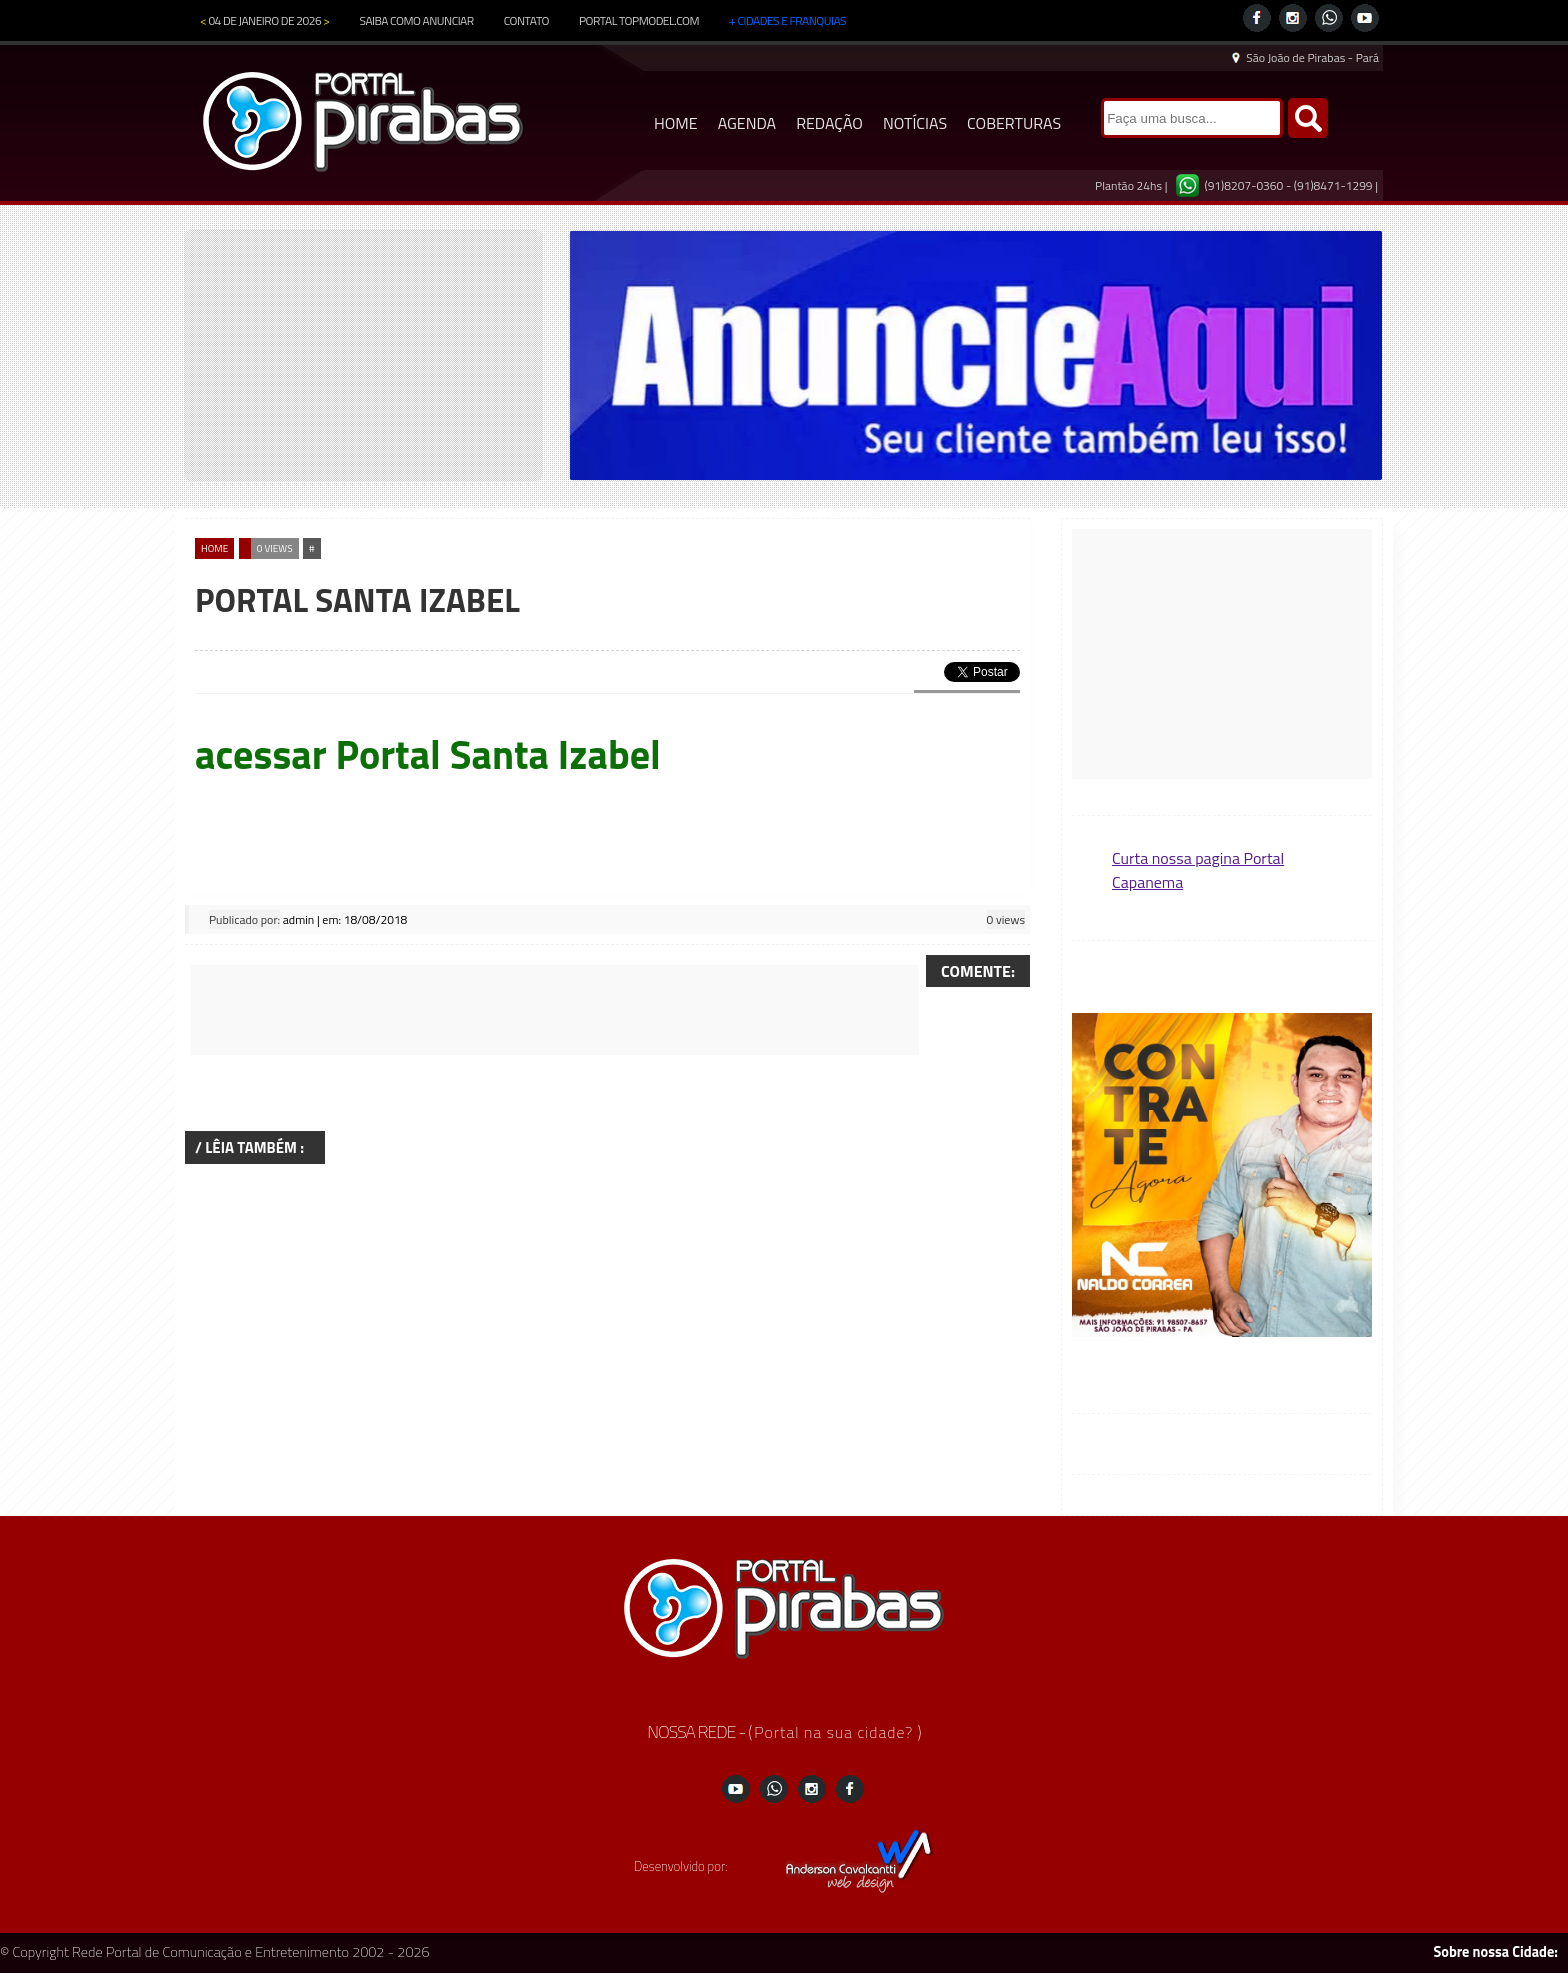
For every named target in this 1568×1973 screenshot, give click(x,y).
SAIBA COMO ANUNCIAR (417, 20)
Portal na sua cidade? (835, 1732)
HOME (676, 123)
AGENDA (747, 123)
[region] (976, 355)
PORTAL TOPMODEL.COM (639, 20)
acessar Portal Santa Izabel (428, 754)
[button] (1222, 1176)
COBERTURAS (1014, 123)
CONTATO (526, 20)
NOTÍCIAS (915, 123)
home (214, 548)
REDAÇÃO (829, 123)
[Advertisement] (555, 1010)
